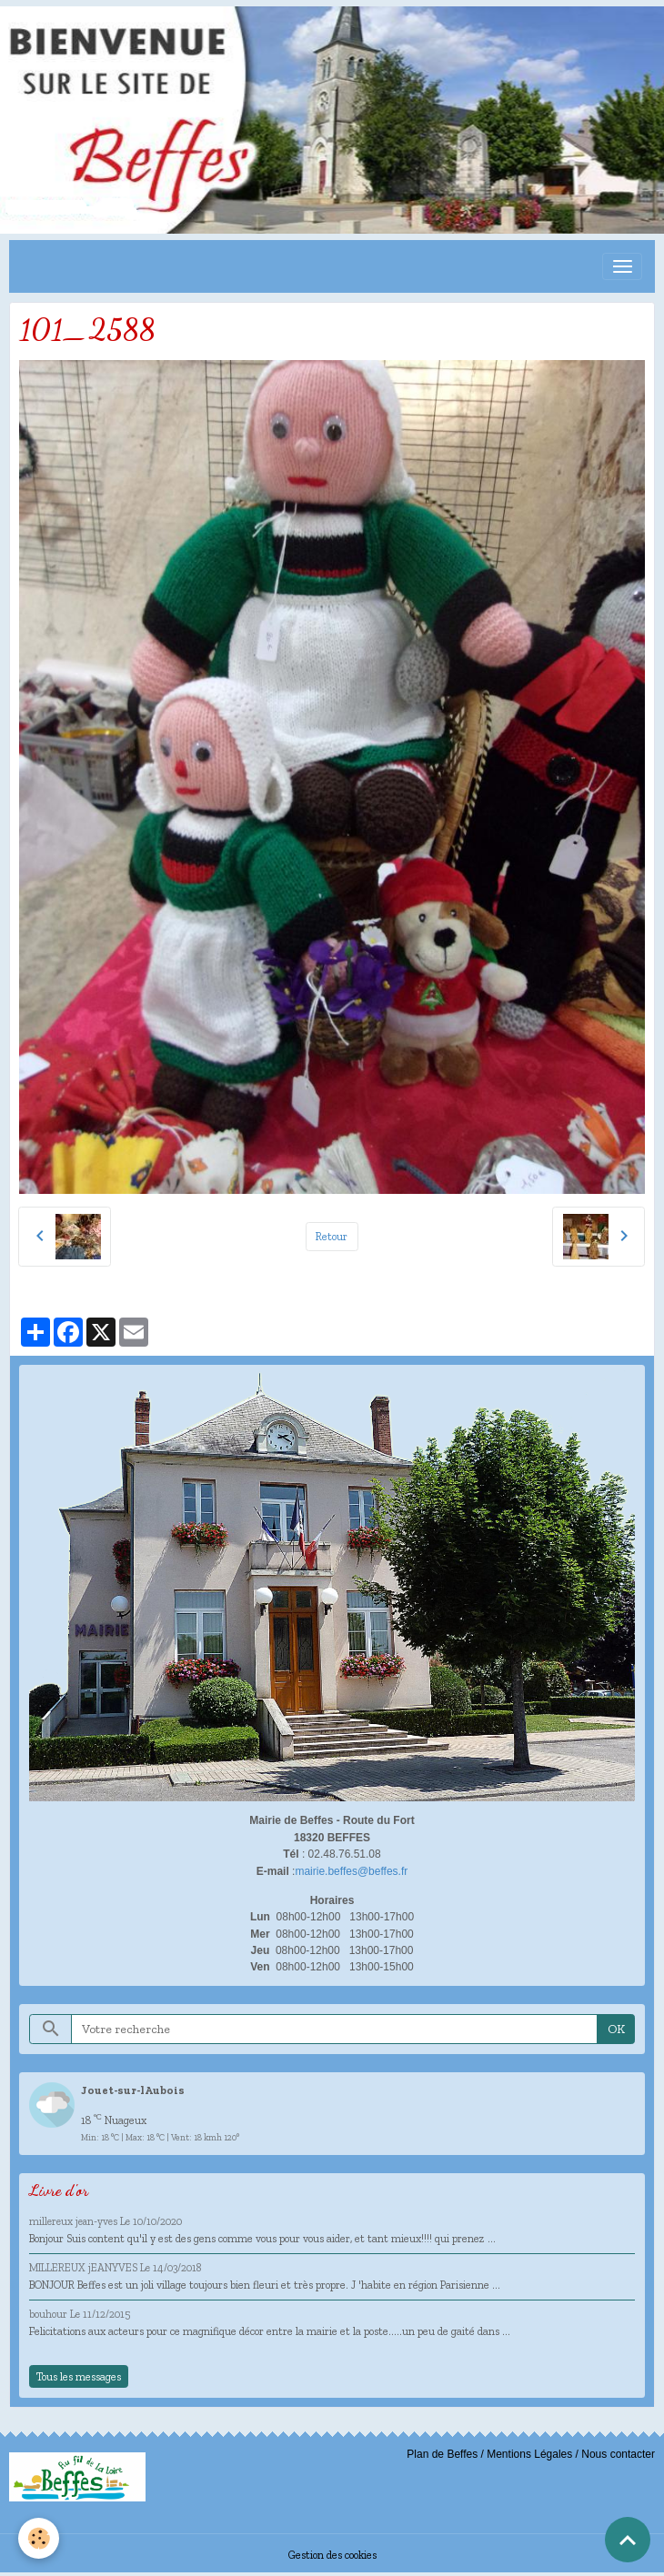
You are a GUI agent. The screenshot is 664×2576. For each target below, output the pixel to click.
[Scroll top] (627, 2539)
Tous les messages (78, 2376)
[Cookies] (38, 2538)
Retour (331, 1236)
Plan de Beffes (442, 2454)
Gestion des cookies (332, 2554)
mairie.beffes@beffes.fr (351, 1871)
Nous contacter (618, 2454)
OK (616, 2029)
